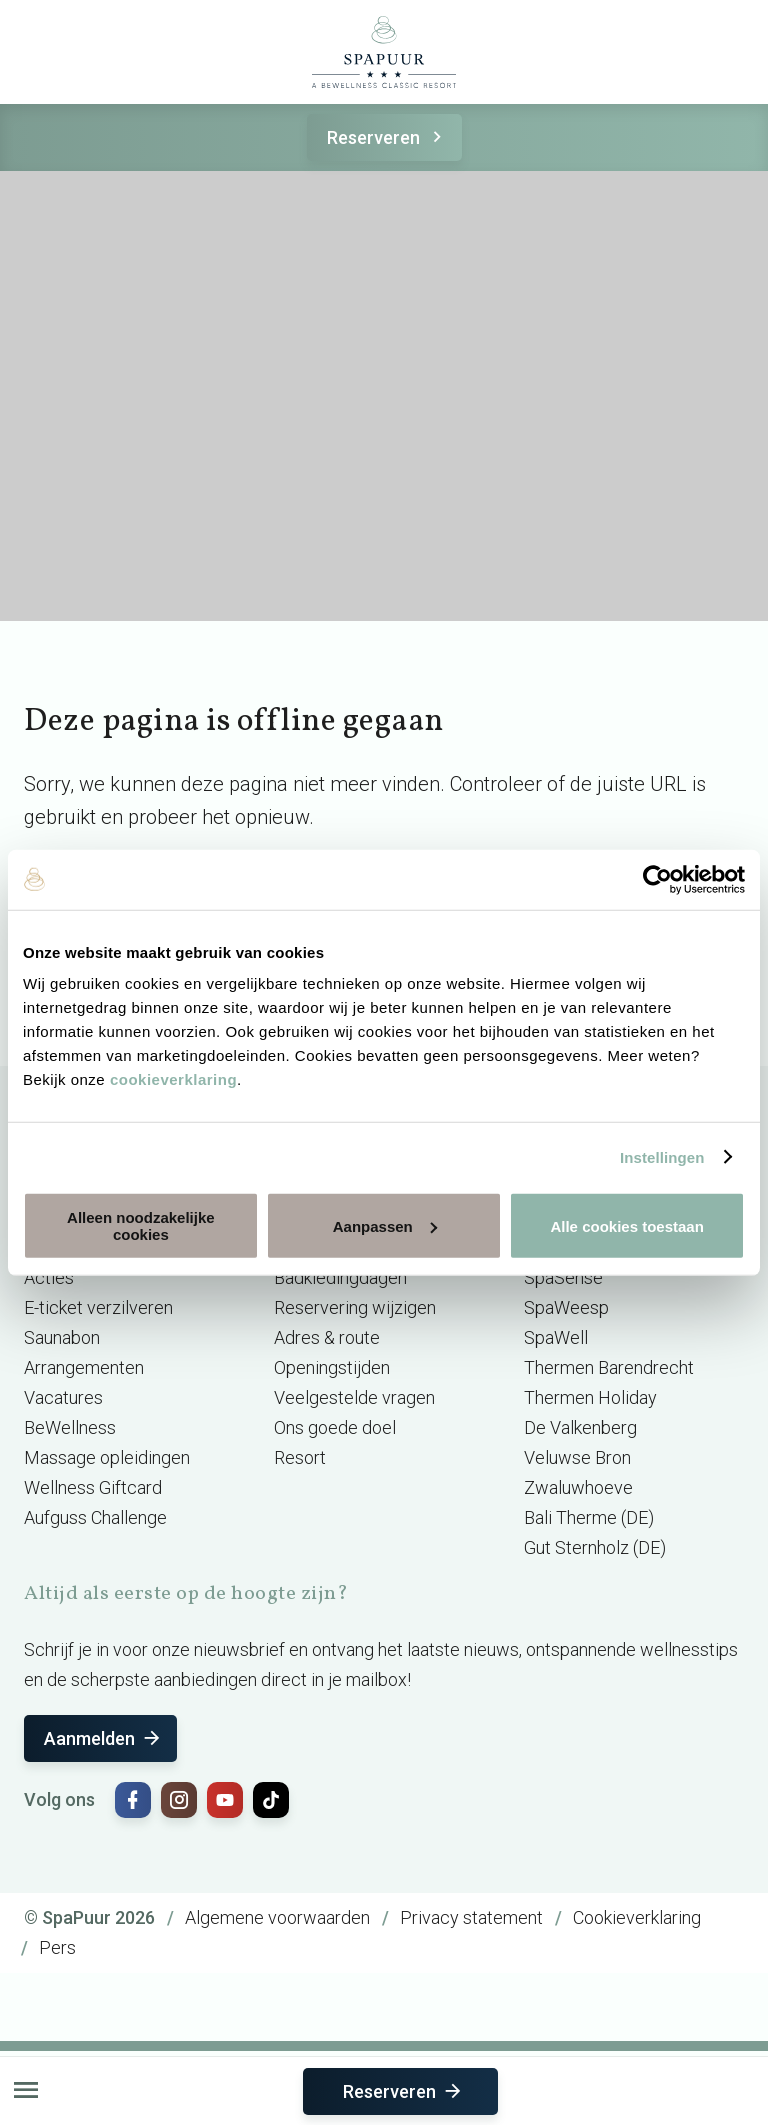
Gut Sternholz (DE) (595, 1547)
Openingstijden (332, 1367)
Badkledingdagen (340, 1277)
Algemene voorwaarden (277, 1917)
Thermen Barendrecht (609, 1367)
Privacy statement (471, 1917)
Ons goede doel (335, 1427)
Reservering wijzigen (355, 1307)
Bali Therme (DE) (589, 1517)
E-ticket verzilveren (98, 1307)
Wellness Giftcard (93, 1487)
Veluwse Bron (577, 1457)
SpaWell (556, 1337)
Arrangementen (84, 1367)
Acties (49, 1277)
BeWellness (70, 1427)
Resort (300, 1457)
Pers (57, 1947)
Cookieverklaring (637, 1917)
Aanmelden (103, 1738)
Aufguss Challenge (95, 1517)
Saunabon (62, 1337)
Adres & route (327, 1337)
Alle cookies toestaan (626, 1225)
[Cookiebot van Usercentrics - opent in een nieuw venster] (657, 879)
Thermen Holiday (590, 1397)
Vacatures (63, 1397)
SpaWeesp (566, 1307)
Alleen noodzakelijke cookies (141, 1226)
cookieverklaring (173, 1079)
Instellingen (662, 1156)
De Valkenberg (580, 1427)
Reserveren (387, 137)
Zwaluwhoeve (578, 1487)
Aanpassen (385, 1225)
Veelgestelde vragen (354, 1397)
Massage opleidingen (107, 1457)
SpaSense (563, 1277)
